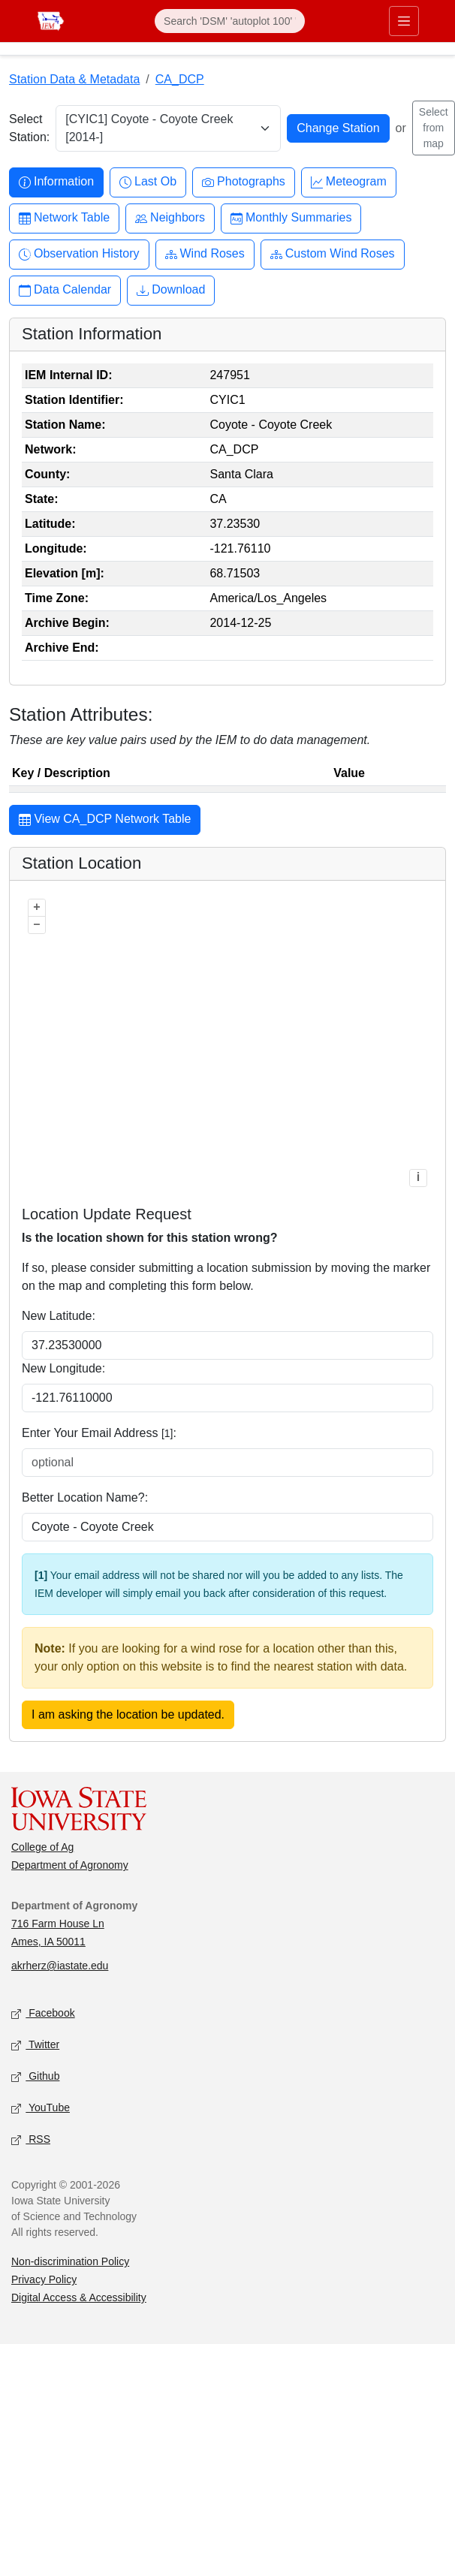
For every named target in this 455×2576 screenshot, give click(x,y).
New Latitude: (58, 1315)
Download (171, 290)
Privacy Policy (44, 2279)
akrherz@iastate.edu (59, 1966)
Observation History (79, 254)
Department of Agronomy (69, 1865)
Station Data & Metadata (74, 79)
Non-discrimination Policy (70, 2261)
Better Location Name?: (85, 1497)
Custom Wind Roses (332, 254)
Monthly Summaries (291, 218)
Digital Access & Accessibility (78, 2297)
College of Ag (42, 1847)
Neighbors (170, 218)
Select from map (433, 127)
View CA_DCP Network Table (105, 821)
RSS (30, 2140)
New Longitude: (63, 1368)
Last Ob (147, 182)
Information (56, 182)
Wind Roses (205, 254)
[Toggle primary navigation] (404, 21)
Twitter (35, 2045)
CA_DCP (179, 79)
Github (35, 2077)
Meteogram (349, 182)
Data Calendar (65, 290)
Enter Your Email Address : (99, 1433)
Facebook (43, 2014)
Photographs (243, 182)
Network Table (64, 218)
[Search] (230, 21)
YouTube (40, 2108)
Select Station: (29, 128)
